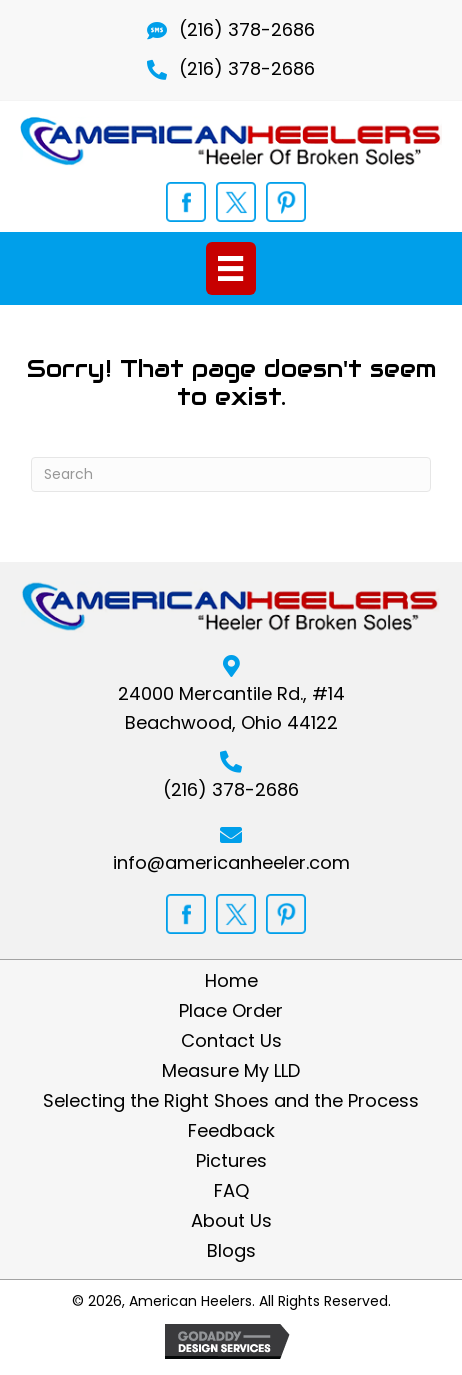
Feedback (231, 1131)
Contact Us (231, 1041)
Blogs (231, 1251)
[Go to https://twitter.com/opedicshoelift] (236, 202)
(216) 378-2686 (247, 29)
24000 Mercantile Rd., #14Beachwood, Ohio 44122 (231, 708)
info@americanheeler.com (231, 862)
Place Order (231, 1011)
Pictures (231, 1161)
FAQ (231, 1191)
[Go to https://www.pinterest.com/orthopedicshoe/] (286, 202)
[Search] (231, 474)
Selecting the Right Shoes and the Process (231, 1101)
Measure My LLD (231, 1071)
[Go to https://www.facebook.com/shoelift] (186, 202)
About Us (231, 1221)
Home (231, 981)
